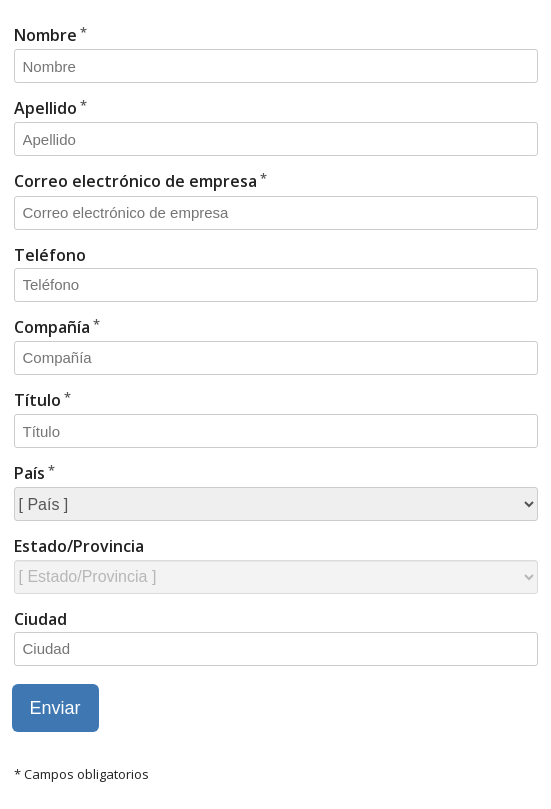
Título (37, 400)
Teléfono (50, 255)
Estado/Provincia (79, 546)
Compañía (52, 327)
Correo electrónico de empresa (135, 181)
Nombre (45, 35)
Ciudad (40, 619)
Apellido (45, 108)
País (29, 473)
